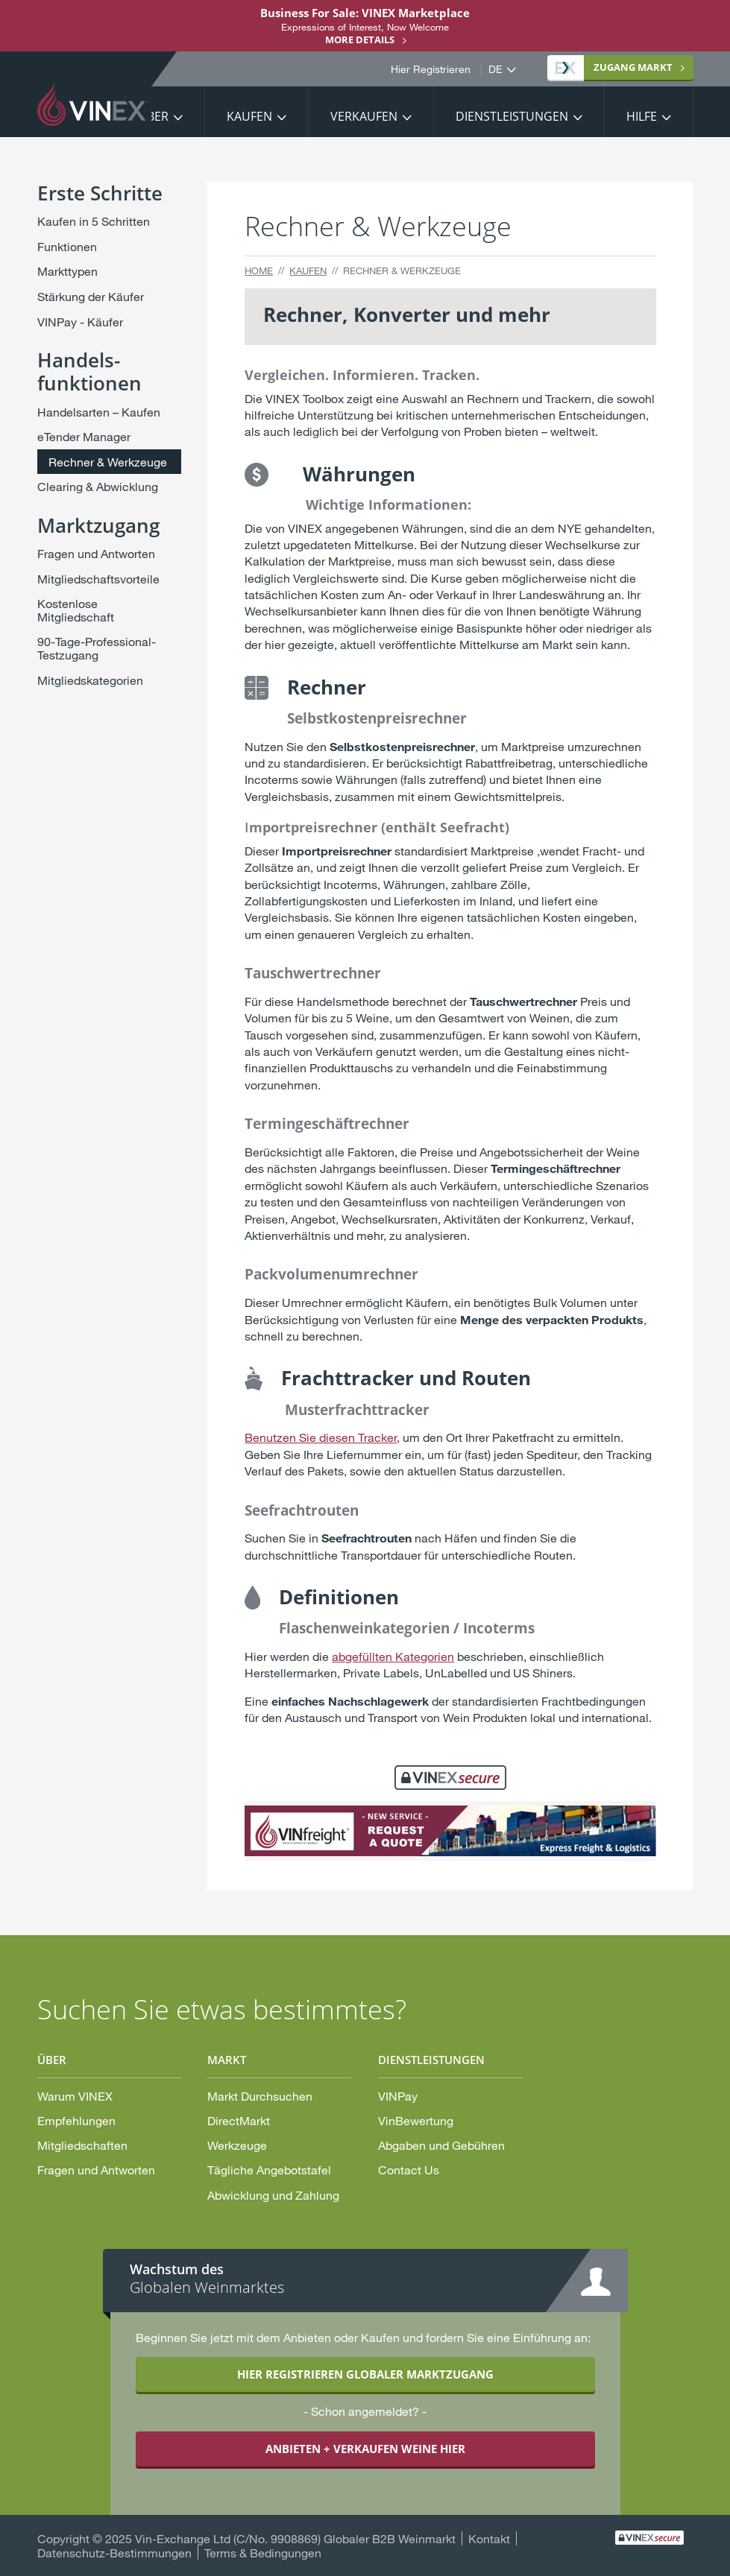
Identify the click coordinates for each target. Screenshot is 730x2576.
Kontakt (489, 2538)
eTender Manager (83, 436)
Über (153, 116)
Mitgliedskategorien (90, 680)
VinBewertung (415, 2120)
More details (359, 39)
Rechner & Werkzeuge (107, 462)
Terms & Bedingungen (262, 2552)
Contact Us (408, 2169)
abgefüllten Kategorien (393, 1656)
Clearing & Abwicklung (97, 486)
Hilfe (641, 116)
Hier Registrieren (431, 69)
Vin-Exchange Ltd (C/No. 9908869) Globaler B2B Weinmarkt (295, 2538)
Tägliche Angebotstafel (269, 2169)
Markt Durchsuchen (259, 2096)
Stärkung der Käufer (90, 296)
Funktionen (67, 246)
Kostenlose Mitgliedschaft (75, 610)
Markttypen (67, 271)
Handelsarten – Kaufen (98, 412)
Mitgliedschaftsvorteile (98, 579)
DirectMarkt (238, 2120)
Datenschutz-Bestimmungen (114, 2552)
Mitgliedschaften (82, 2145)
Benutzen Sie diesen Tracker (321, 1437)
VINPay (398, 2096)
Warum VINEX (75, 2096)
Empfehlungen (76, 2120)
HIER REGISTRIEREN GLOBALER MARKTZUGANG (365, 2374)
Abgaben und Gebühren (441, 2145)
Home (259, 270)
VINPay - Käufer (80, 321)
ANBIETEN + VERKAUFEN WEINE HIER (365, 2448)
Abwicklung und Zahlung (273, 2195)
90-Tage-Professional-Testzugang (96, 648)
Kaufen (249, 116)
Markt (614, 67)
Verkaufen (363, 116)
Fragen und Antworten (96, 553)
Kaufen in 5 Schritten (93, 221)
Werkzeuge (237, 2145)
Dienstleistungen (512, 116)
